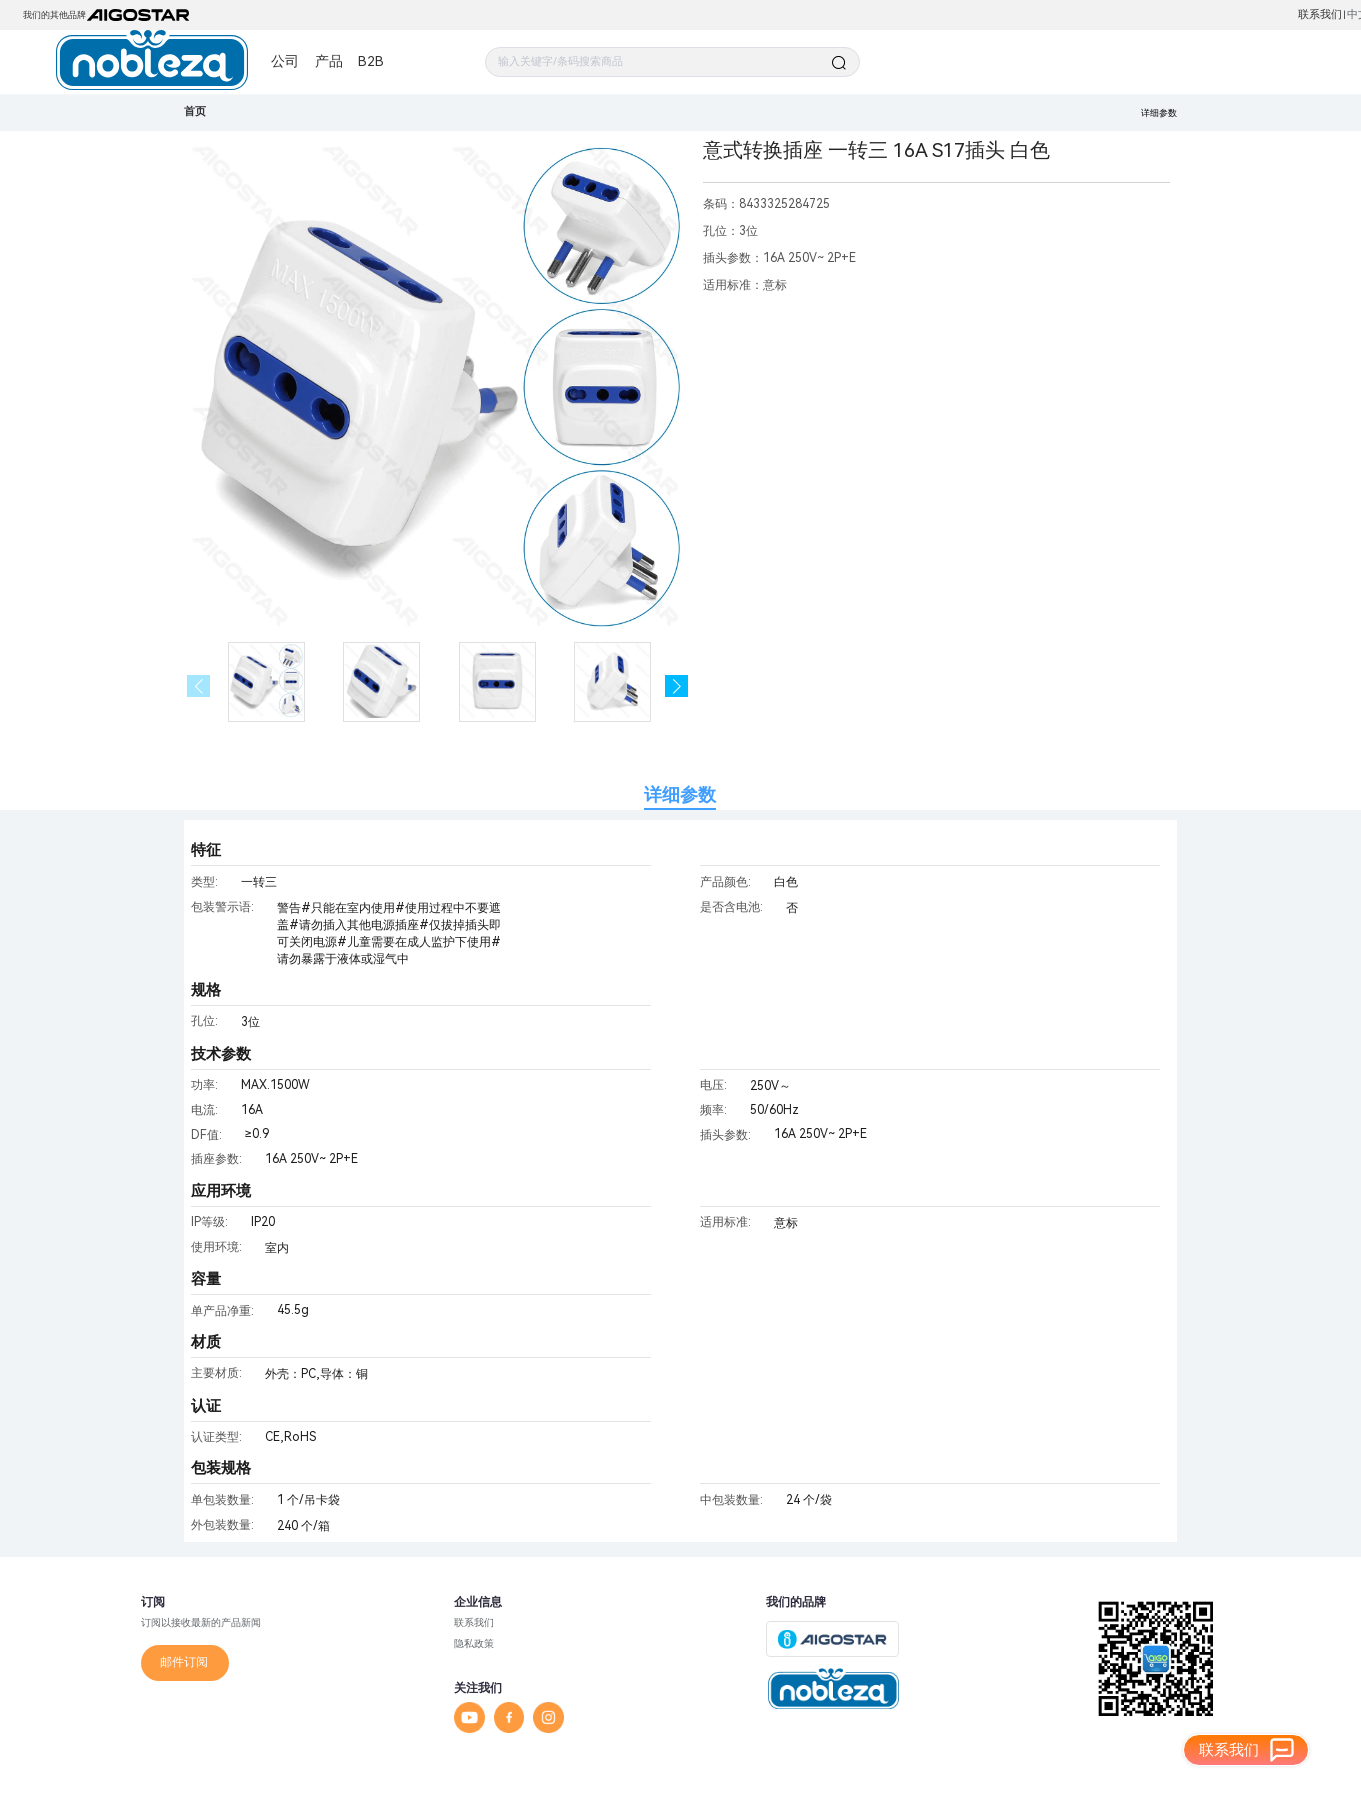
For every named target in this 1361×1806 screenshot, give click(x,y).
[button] (676, 686)
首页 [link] (195, 111)
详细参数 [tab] (680, 794)
